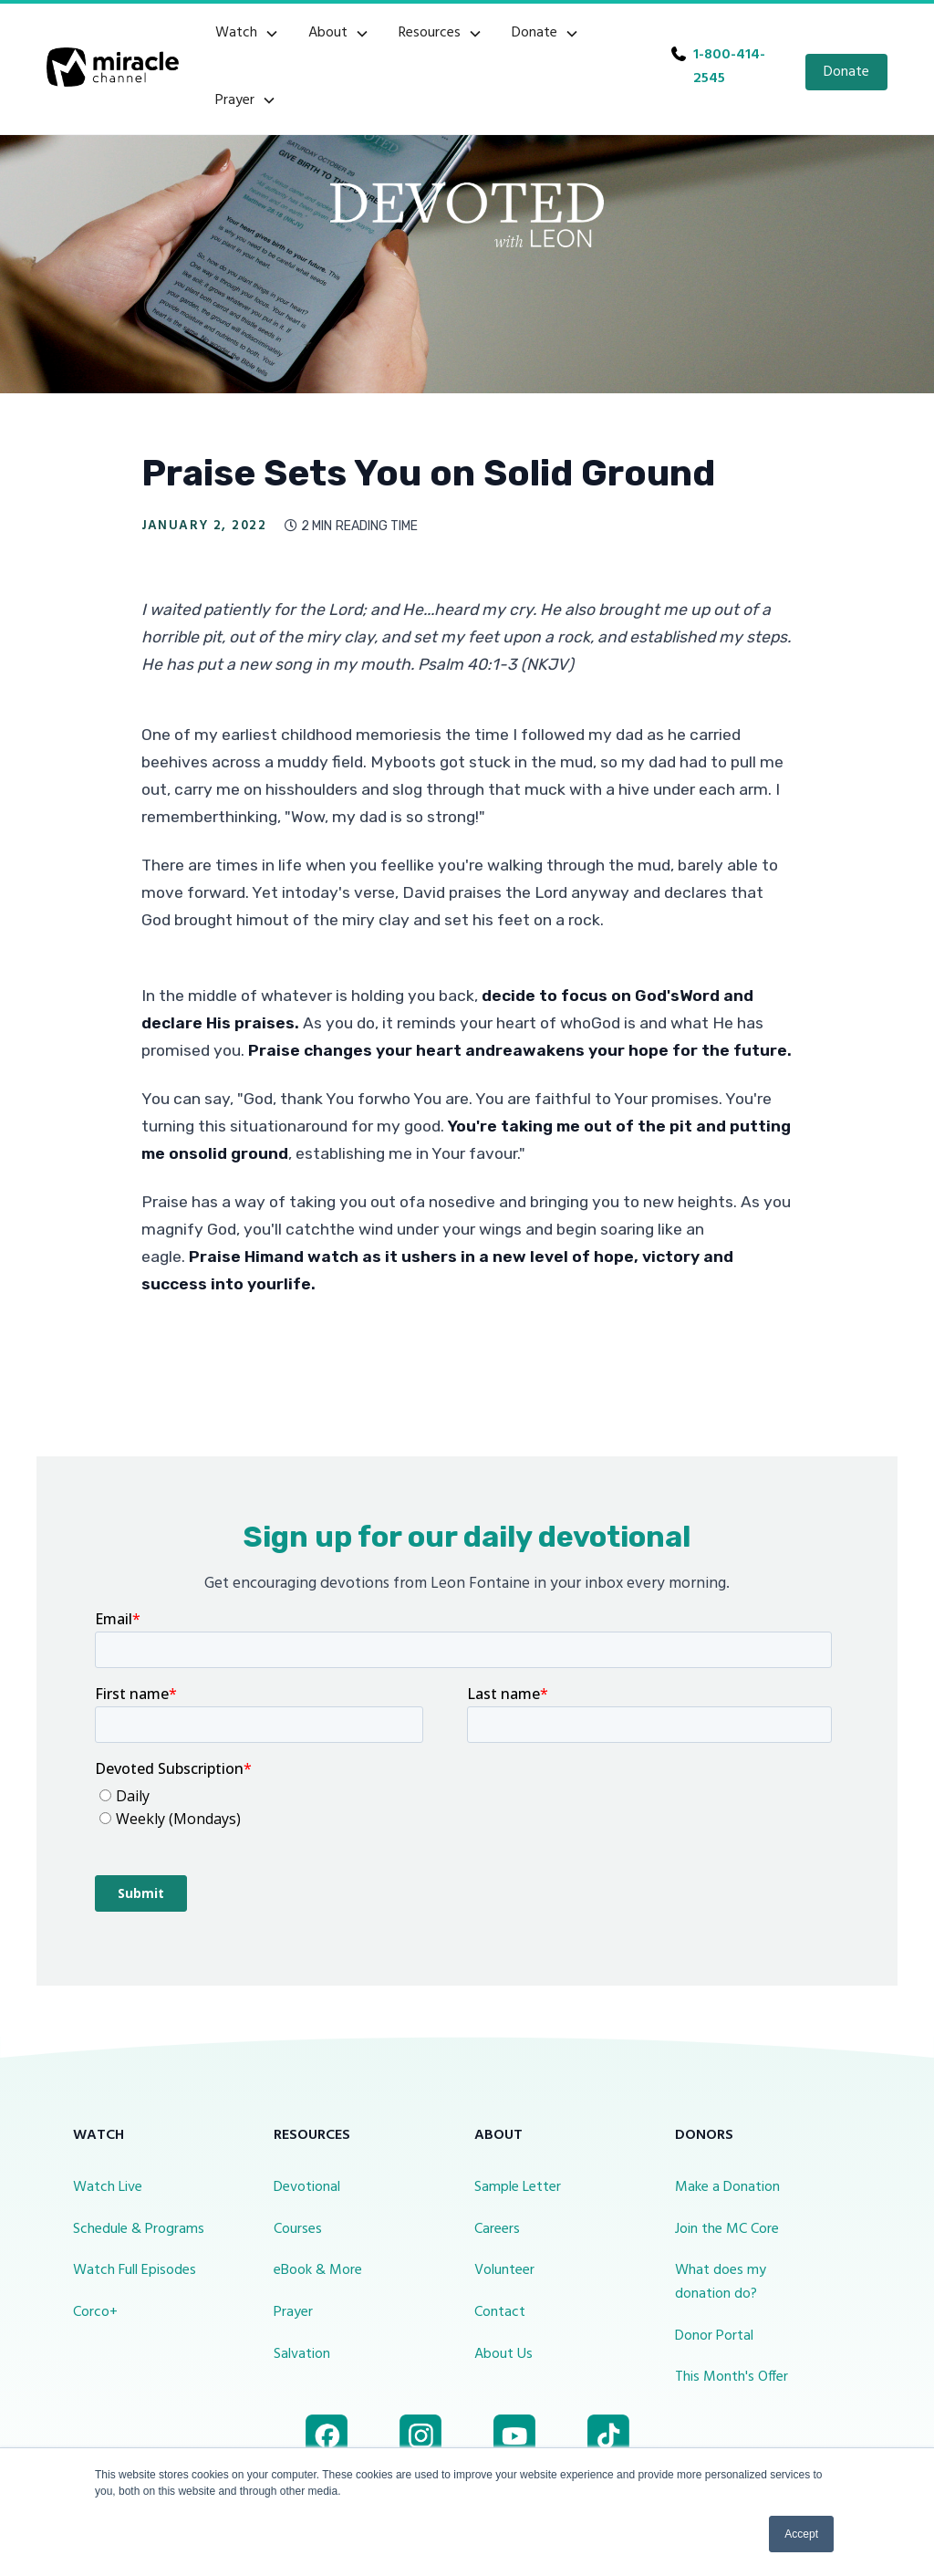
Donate (846, 72)
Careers (497, 2229)
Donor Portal (714, 2336)
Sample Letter (517, 2187)
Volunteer (504, 2270)
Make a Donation (727, 2187)
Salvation (302, 2354)
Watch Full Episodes (134, 2270)
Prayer (293, 2312)
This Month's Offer (731, 2377)
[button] (247, 34)
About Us (503, 2354)
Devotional (307, 2187)
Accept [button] (801, 2534)
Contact (499, 2312)
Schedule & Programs (138, 2229)
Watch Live (107, 2187)
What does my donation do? (720, 2282)
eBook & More (318, 2270)
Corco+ (95, 2312)
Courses (298, 2229)
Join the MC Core (727, 2229)
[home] (113, 67)
